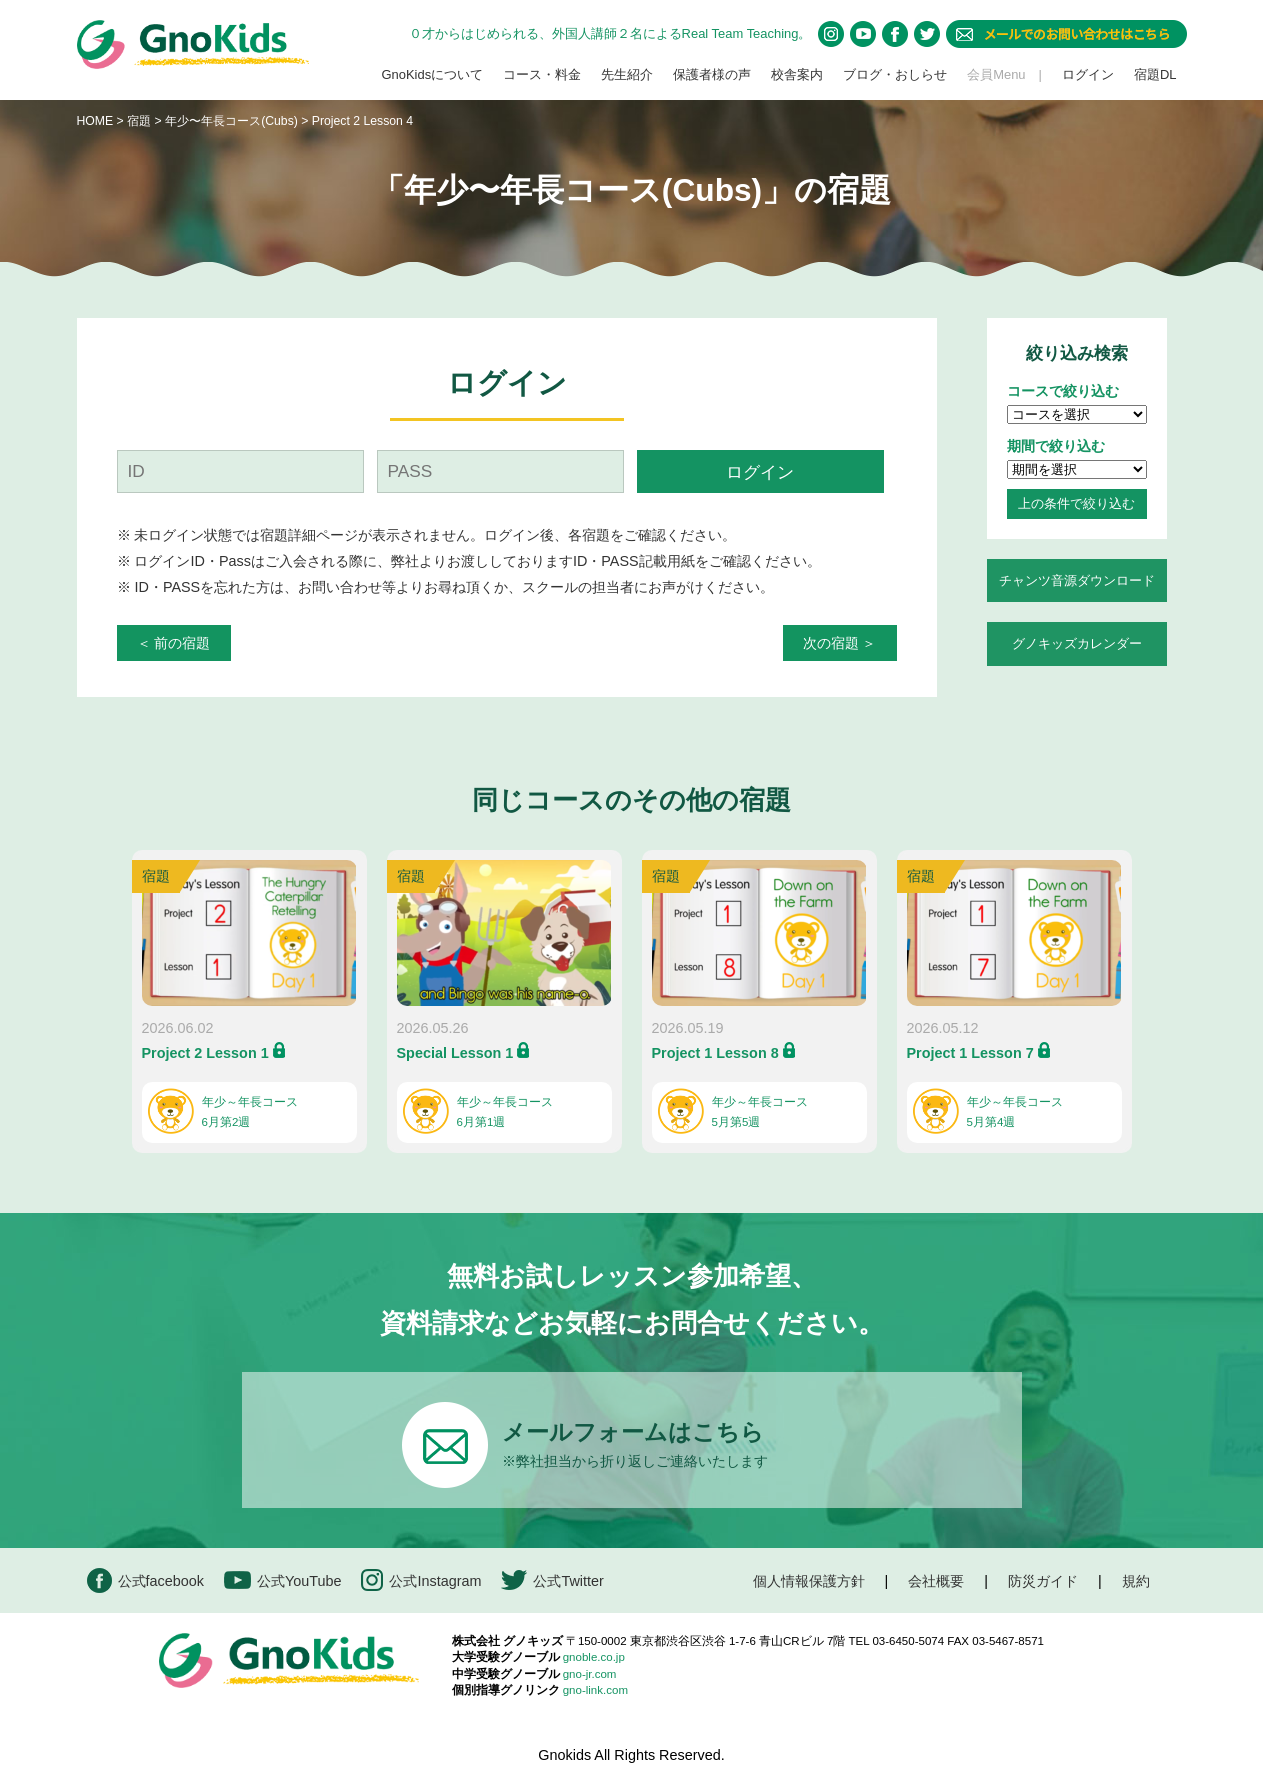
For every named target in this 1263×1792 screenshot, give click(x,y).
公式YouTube (283, 1580)
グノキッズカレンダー (1077, 643)
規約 (1136, 1581)
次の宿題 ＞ (840, 643)
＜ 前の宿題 (174, 643)
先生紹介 (627, 74)
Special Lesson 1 (455, 1053)
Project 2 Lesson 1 (205, 1053)
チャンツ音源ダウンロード (1077, 580)
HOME (95, 121)
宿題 (139, 121)
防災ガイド (1043, 1581)
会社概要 (936, 1581)
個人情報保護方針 (809, 1581)
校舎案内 (797, 74)
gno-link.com (595, 1690)
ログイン (1088, 74)
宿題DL (1155, 74)
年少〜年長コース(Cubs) (233, 121)
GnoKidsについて (432, 74)
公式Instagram (421, 1580)
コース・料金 (542, 74)
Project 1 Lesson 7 (970, 1053)
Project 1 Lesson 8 (715, 1053)
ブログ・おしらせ (895, 74)
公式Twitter (552, 1580)
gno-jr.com (590, 1674)
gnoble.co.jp (594, 1657)
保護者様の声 (712, 74)
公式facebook (145, 1580)
